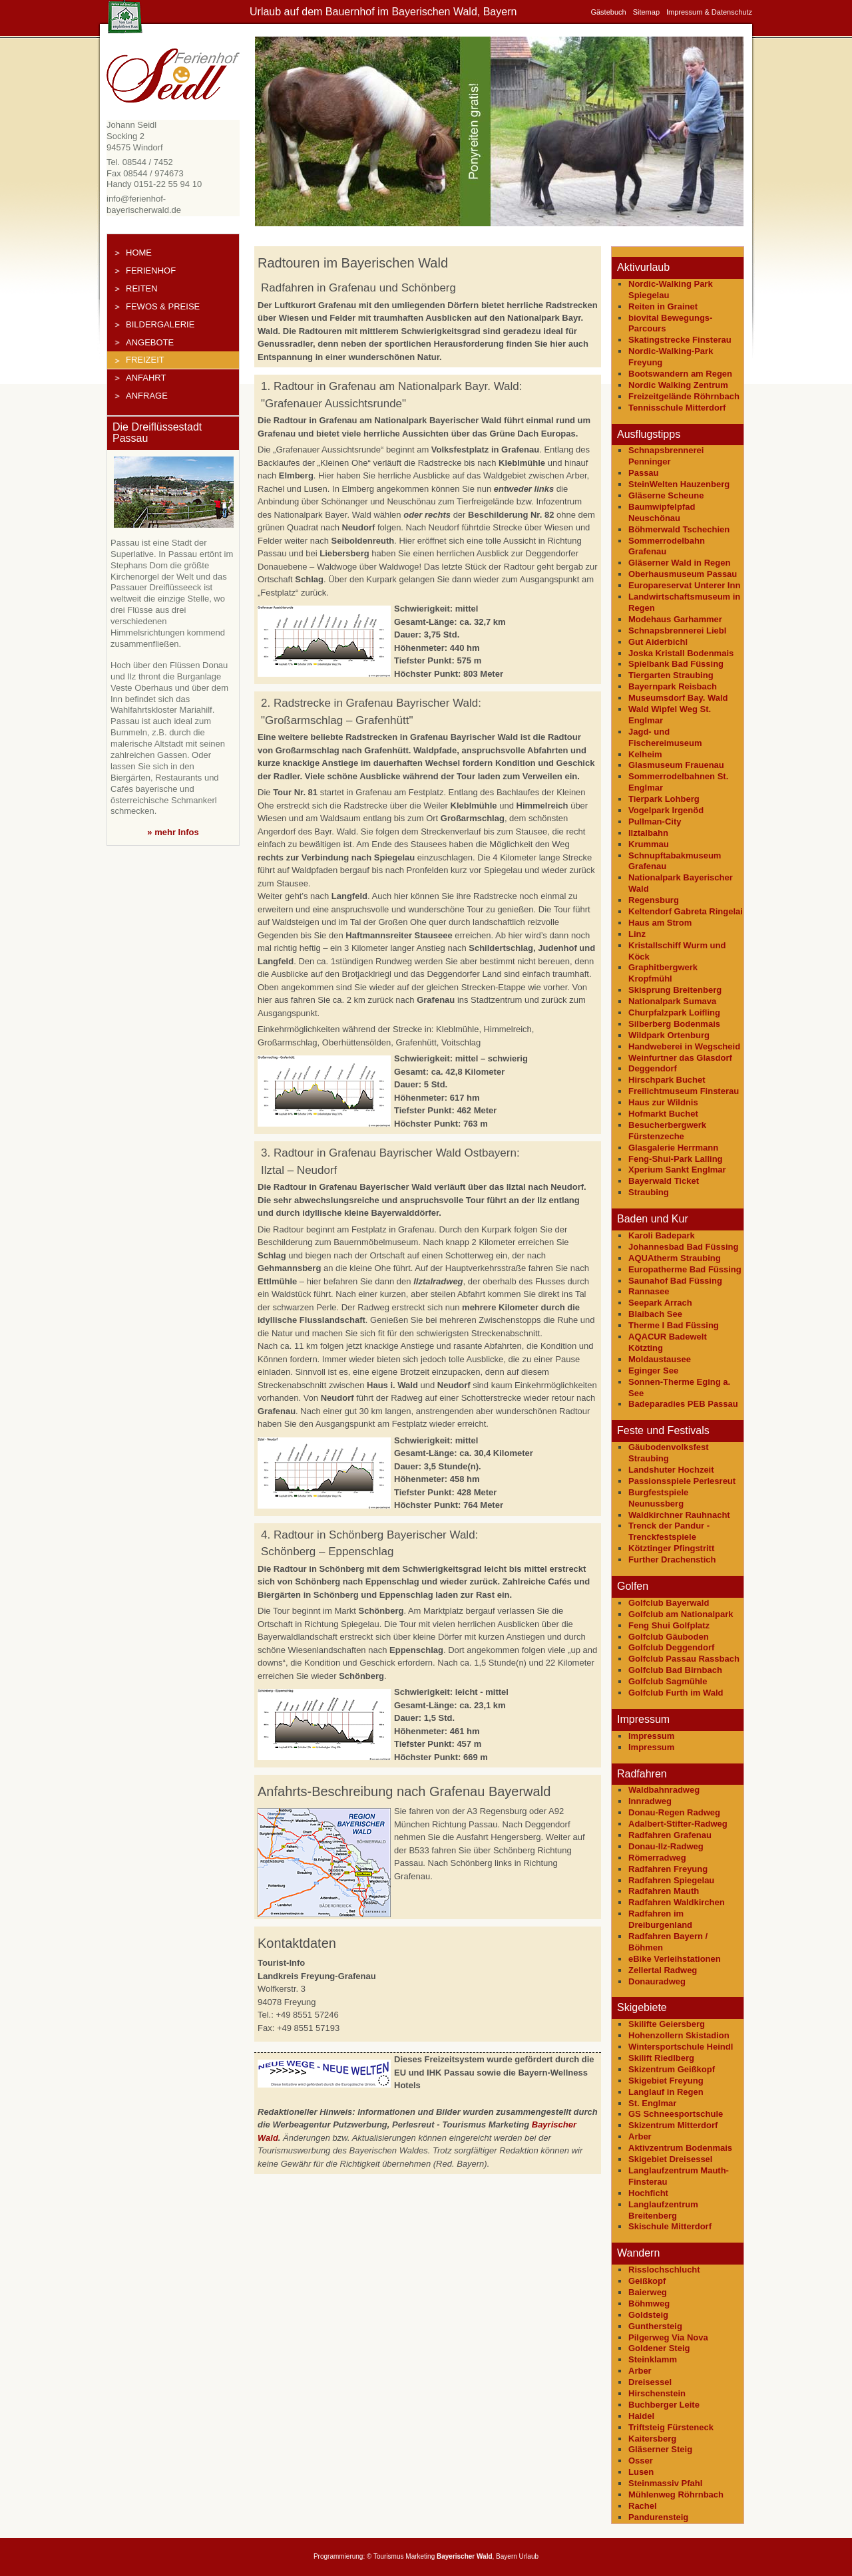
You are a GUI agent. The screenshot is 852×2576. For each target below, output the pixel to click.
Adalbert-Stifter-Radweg (678, 1824)
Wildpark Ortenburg (669, 1035)
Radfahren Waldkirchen (676, 1902)
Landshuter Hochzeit (671, 1470)
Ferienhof (151, 271)
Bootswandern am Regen (680, 374)
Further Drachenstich (672, 1559)
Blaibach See (655, 1314)
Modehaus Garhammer (675, 619)
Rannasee (648, 1291)
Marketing (420, 2556)
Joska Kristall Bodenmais (681, 653)
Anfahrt (146, 378)
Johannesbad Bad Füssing (683, 1247)
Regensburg (653, 900)
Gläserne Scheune (666, 495)
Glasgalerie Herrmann (673, 1148)
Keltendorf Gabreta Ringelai (685, 911)
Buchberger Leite (664, 2405)
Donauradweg (657, 1981)
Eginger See (653, 1371)
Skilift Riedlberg (661, 2058)
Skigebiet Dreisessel (670, 2159)
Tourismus (388, 2556)
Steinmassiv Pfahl (665, 2483)
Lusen (641, 2472)
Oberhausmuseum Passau (682, 574)
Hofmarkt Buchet (663, 1114)
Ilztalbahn (648, 833)
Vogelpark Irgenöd (666, 810)
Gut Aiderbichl (658, 642)
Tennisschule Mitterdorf (677, 408)
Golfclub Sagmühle (667, 1681)
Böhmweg (649, 2303)
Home (139, 253)
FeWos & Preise (163, 306)
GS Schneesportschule (675, 2114)
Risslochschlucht (664, 2270)
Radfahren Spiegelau (671, 1880)
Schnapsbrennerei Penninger (666, 455)
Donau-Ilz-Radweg (666, 1846)
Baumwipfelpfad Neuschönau (661, 512)
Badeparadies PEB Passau (683, 1404)
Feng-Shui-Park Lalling (675, 1159)
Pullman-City (654, 822)
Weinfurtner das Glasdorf (680, 1058)
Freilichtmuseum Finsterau (683, 1091)
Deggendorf (652, 1068)
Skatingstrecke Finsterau (680, 340)
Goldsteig (648, 2315)
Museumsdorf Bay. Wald (678, 698)
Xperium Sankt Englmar (677, 1170)
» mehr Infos (172, 832)
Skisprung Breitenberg (675, 990)
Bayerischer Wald (465, 2556)
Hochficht (648, 2193)
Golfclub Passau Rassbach (684, 1659)
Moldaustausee (659, 1359)
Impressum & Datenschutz (709, 12)
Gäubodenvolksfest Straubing (668, 1452)
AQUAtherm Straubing (674, 1258)
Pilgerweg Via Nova (668, 2337)
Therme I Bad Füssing (673, 1325)
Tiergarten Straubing (671, 675)
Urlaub (528, 2556)
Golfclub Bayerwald (668, 1603)
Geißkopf (647, 2281)
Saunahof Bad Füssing (675, 1281)
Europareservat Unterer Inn (684, 585)
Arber (640, 2136)
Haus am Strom (660, 923)
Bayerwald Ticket (663, 1181)
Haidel (641, 2416)
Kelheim (645, 754)
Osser (640, 2461)
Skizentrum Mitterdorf (673, 2125)
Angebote (150, 342)
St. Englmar (652, 2103)
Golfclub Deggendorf (671, 1647)
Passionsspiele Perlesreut (682, 1481)
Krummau (648, 844)
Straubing (648, 1192)
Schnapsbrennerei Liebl (677, 631)
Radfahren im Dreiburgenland (660, 1919)
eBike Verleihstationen (674, 1959)
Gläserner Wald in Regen (679, 563)
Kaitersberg (652, 2439)
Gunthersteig (655, 2326)
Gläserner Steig (660, 2449)
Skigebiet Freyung (666, 2081)
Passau (643, 473)
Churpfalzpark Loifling (674, 1012)
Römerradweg (657, 1858)
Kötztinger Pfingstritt (671, 1548)
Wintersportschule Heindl (680, 2047)
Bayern (506, 2556)
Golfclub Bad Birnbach (675, 1670)
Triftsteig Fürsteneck (671, 2427)
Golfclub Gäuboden (668, 1637)
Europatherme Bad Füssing (685, 1269)
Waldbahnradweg (664, 1790)
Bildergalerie (160, 324)
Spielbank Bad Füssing (676, 664)
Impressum (651, 1736)
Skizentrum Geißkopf (671, 2069)
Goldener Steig (659, 2348)
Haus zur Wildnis (663, 1102)
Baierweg (647, 2292)
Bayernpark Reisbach (672, 686)
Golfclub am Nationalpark (680, 1614)
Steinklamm (652, 2359)
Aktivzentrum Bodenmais (680, 2148)
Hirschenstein (657, 2393)
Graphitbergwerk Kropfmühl (663, 973)
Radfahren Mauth (663, 1891)
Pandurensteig (658, 2517)
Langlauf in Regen (666, 2092)
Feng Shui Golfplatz (669, 1625)
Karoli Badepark (661, 1235)
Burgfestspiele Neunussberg (658, 1498)
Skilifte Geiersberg (666, 2024)
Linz (637, 934)
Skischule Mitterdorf (670, 2226)
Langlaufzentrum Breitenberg (663, 2210)
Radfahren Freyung (668, 1869)
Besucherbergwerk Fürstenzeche (667, 1130)
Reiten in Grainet (663, 306)
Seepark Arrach (660, 1303)
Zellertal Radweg (662, 1970)
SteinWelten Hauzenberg (679, 484)
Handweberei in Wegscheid (684, 1046)
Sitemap (646, 12)
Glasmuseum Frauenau (676, 765)
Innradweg (650, 1801)
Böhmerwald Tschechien (679, 529)
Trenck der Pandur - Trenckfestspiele (669, 1531)
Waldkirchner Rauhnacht (679, 1515)
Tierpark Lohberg (664, 799)
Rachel (642, 2506)
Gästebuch (608, 12)
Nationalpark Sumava (672, 1001)
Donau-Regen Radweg (674, 1812)
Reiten (142, 288)
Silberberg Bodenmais (674, 1024)
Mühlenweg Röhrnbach (676, 2494)
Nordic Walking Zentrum (678, 385)
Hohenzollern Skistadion (679, 2035)
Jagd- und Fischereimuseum (665, 737)
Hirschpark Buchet (667, 1080)
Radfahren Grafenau (670, 1835)
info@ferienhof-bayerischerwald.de (143, 204)
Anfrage (147, 396)
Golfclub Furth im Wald (676, 1693)
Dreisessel (650, 2382)
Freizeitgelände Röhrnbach (684, 396)
